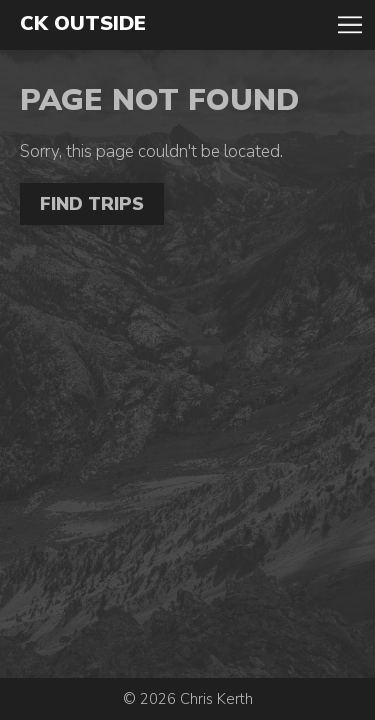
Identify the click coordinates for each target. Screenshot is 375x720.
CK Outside (83, 24)
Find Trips (92, 204)
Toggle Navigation (350, 25)
